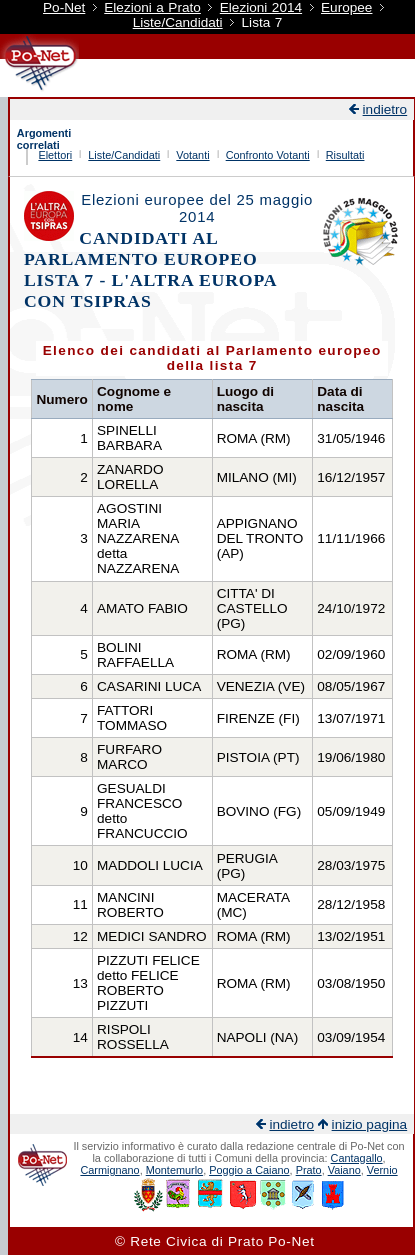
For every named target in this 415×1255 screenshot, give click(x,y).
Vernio (382, 1170)
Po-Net (64, 7)
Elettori (55, 155)
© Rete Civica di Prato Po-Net (215, 1241)
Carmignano (109, 1170)
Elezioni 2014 (261, 7)
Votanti (192, 155)
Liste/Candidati (178, 22)
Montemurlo (174, 1170)
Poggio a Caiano (249, 1170)
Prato (309, 1170)
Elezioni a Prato (152, 7)
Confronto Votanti (268, 155)
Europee (346, 7)
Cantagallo (357, 1158)
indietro (385, 109)
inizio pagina (370, 1124)
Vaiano (344, 1170)
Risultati (345, 155)
